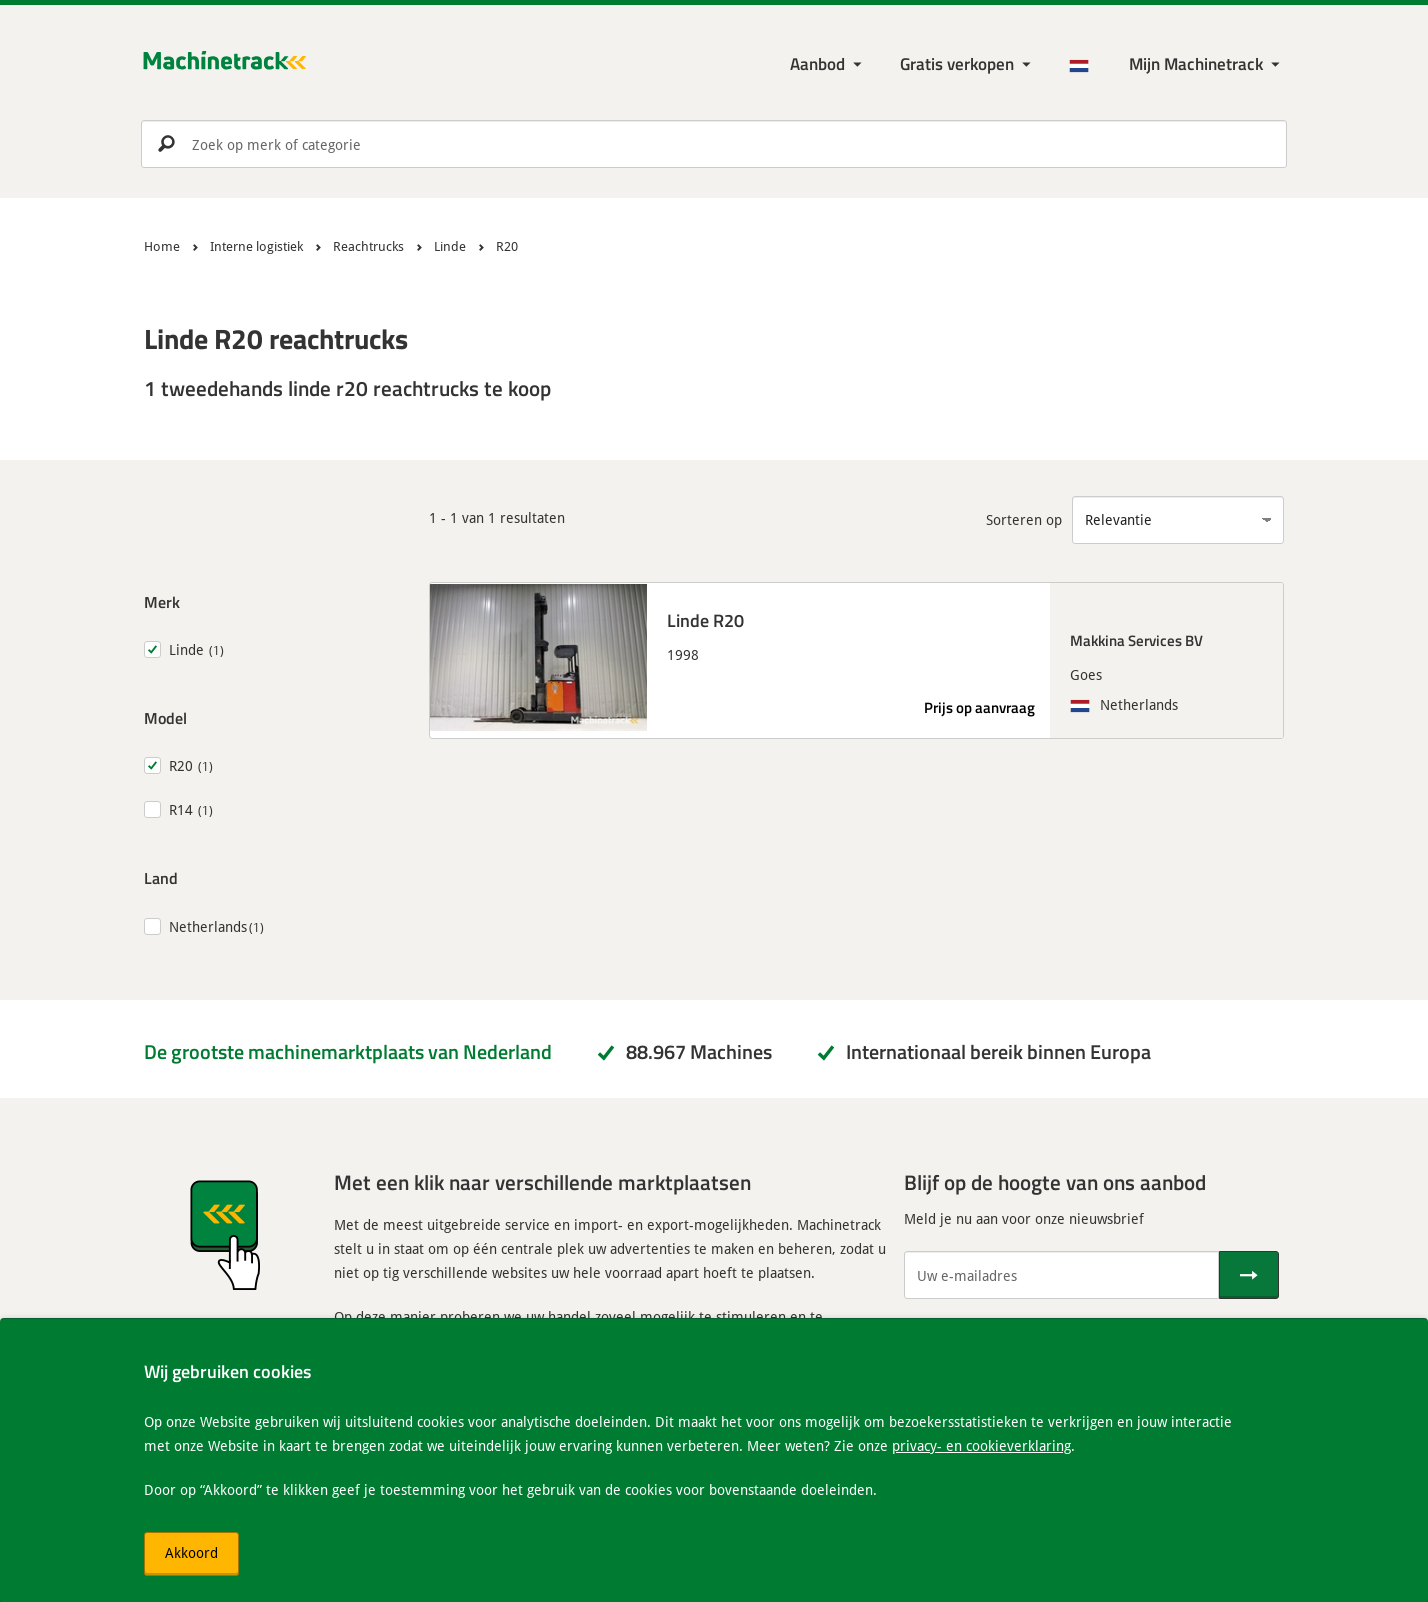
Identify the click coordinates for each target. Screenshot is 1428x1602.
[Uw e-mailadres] (1061, 1275)
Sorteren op (1024, 519)
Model (165, 717)
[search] (714, 144)
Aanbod (817, 63)
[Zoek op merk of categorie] (714, 144)
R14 (181, 809)
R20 (181, 765)
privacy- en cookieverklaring (981, 1445)
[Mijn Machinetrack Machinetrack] (1206, 64)
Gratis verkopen (957, 63)
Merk (162, 601)
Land (161, 877)
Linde (186, 649)
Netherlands (208, 926)
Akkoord (191, 1552)
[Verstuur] (1249, 1275)
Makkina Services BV (1136, 640)
